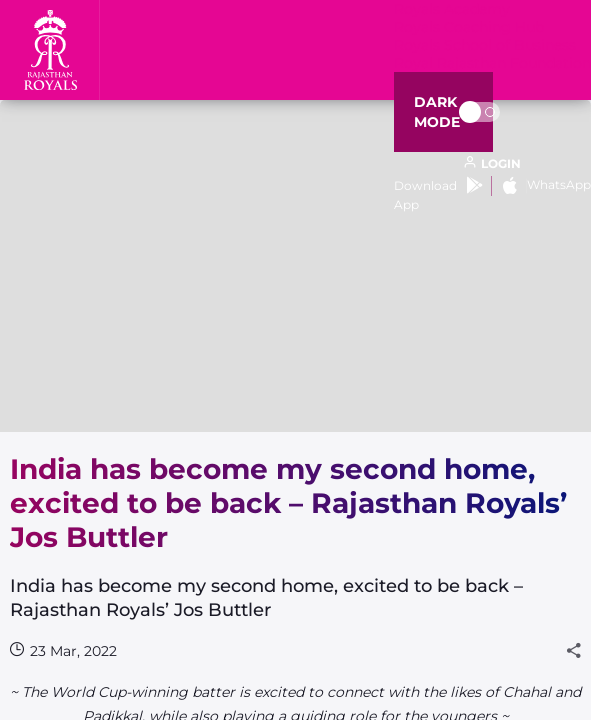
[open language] (492, 164)
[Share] (574, 651)
